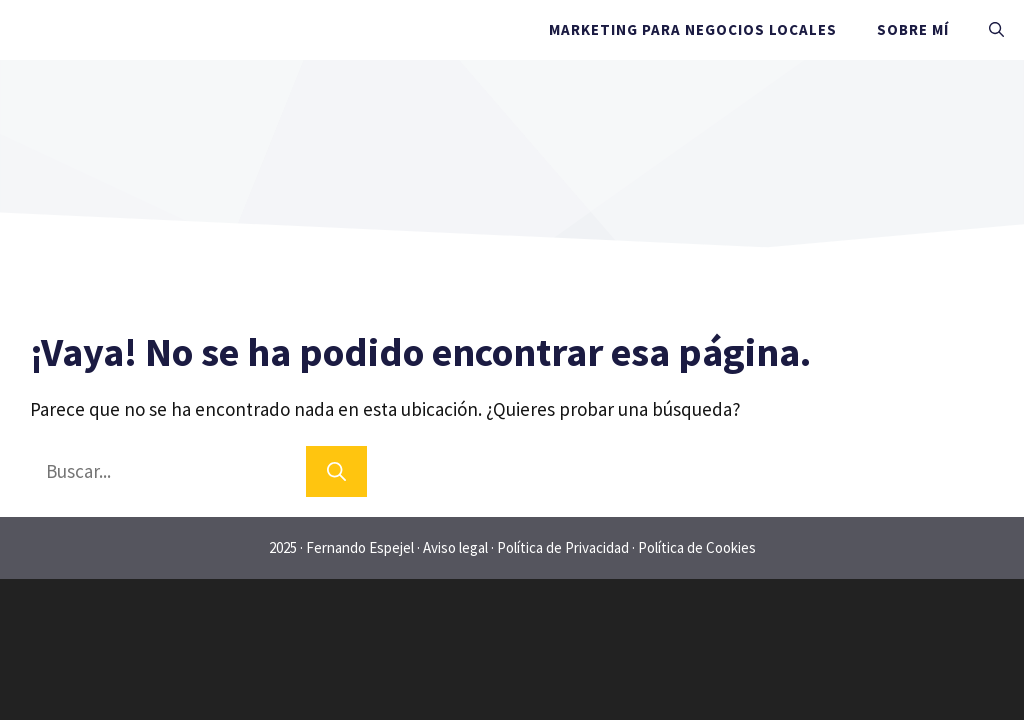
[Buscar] (336, 471)
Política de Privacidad (563, 547)
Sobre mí (913, 29)
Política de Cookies (697, 547)
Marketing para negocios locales (693, 29)
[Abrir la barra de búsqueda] (996, 30)
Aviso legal (455, 547)
